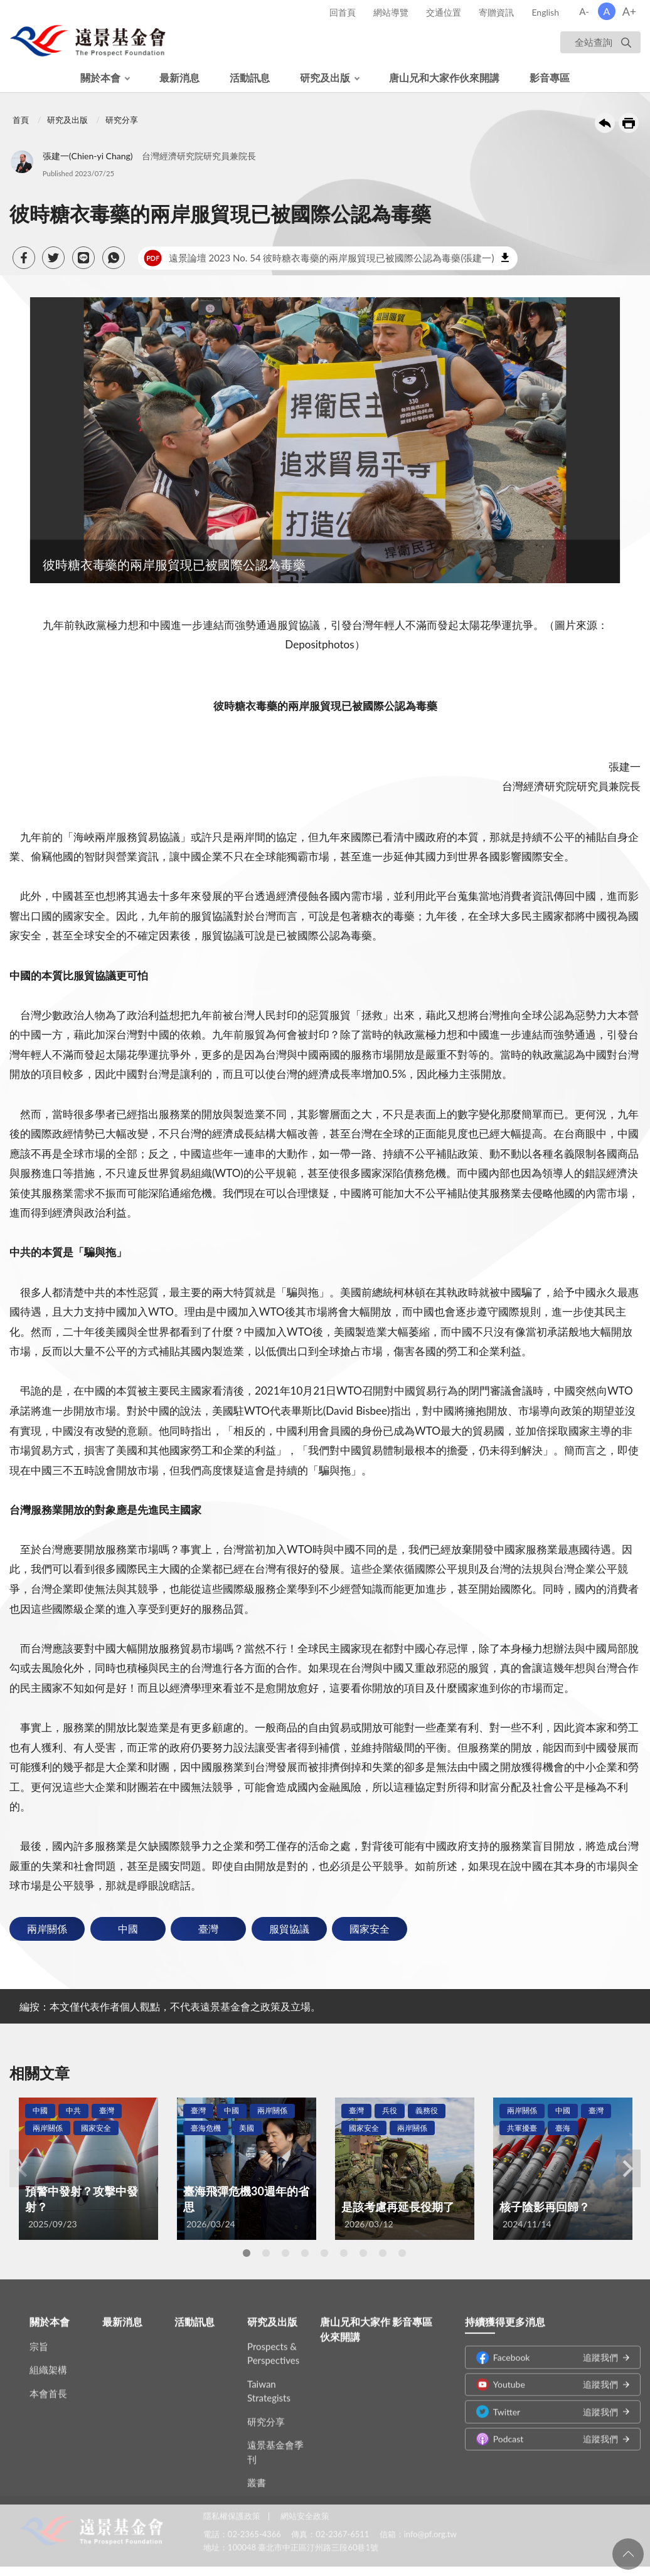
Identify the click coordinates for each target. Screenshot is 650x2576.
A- (584, 11)
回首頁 (342, 12)
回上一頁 (605, 123)
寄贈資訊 (496, 12)
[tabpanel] (88, 2169)
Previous (22, 2168)
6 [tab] (344, 2253)
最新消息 (179, 77)
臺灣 (208, 1929)
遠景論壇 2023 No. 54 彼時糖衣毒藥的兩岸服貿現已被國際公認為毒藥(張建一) (319, 258)
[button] (24, 257)
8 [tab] (382, 2253)
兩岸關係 (47, 1929)
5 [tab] (324, 2253)
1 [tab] (246, 2253)
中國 (128, 1929)
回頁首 (628, 2554)
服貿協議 (289, 1929)
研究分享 (121, 120)
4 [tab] (305, 2253)
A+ (629, 11)
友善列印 (629, 123)
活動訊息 (250, 77)
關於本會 (100, 77)
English (545, 12)
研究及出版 (325, 77)
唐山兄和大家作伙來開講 (444, 77)
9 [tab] (402, 2253)
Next (628, 2168)
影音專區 (550, 77)
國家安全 (369, 1929)
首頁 (21, 120)
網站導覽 (390, 12)
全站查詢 (593, 42)
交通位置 (443, 12)
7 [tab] (363, 2253)
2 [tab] (266, 2253)
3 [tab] (285, 2253)
